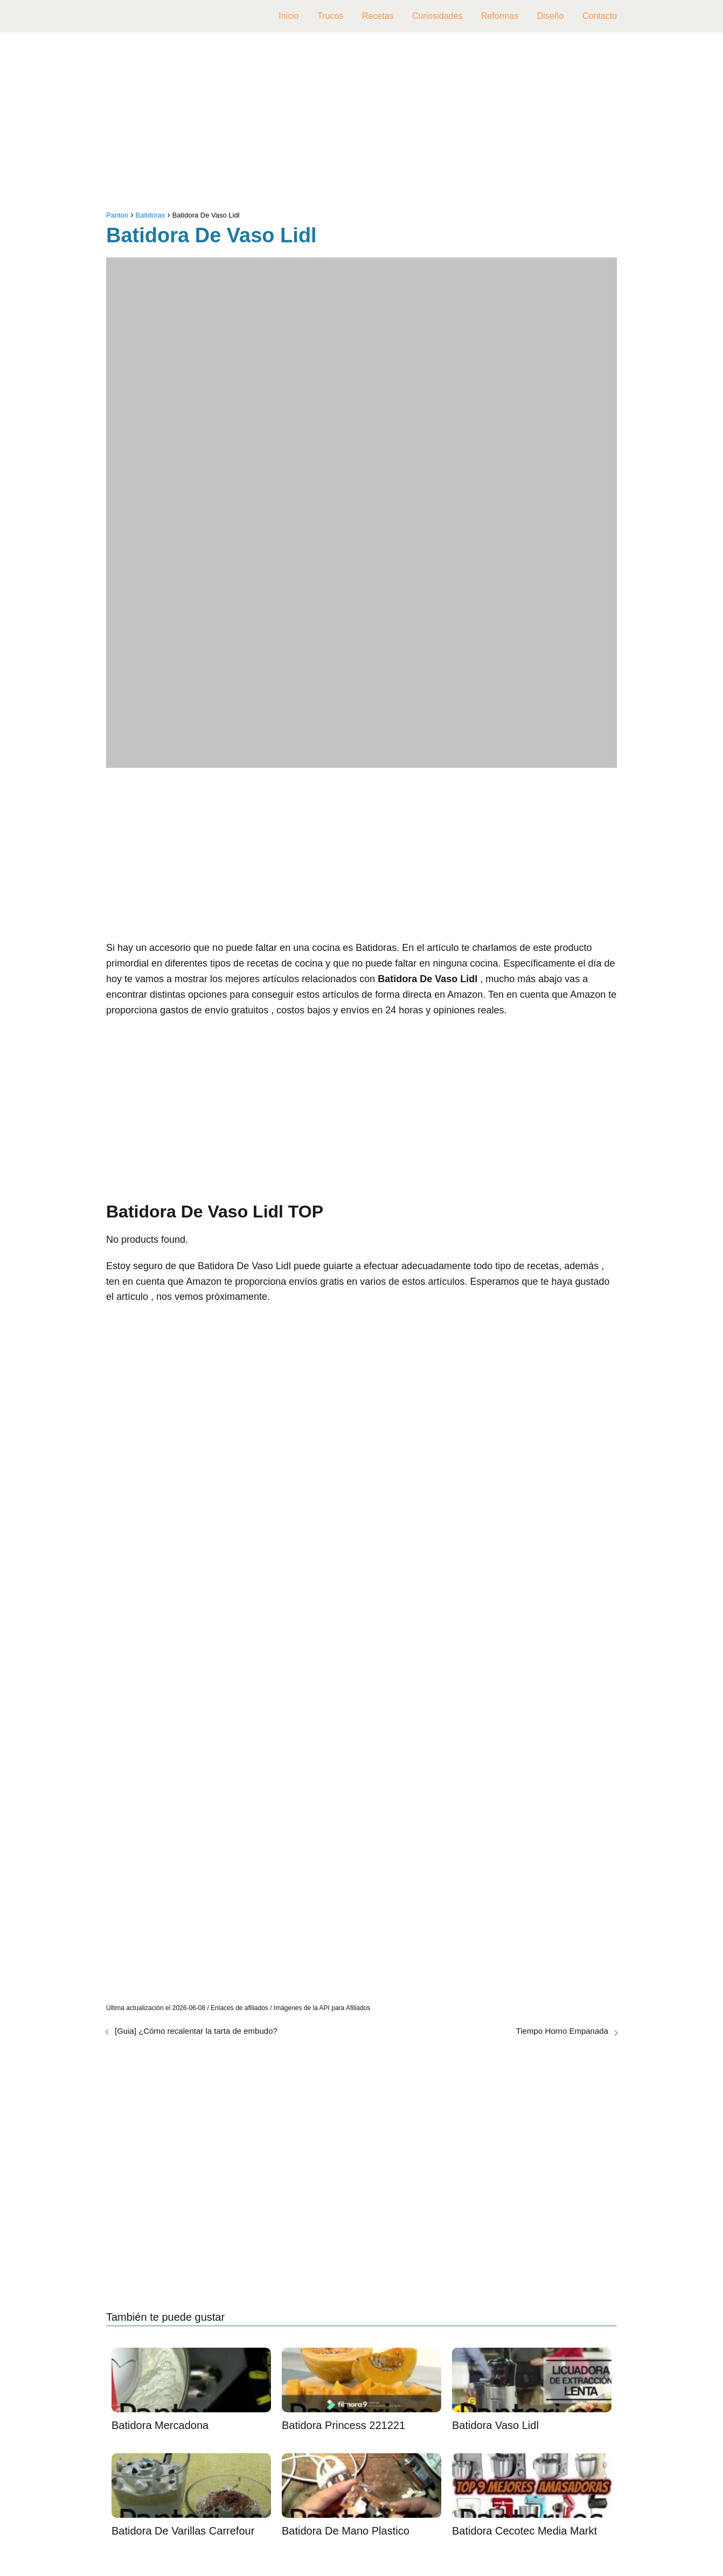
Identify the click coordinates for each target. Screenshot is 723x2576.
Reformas (499, 15)
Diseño (550, 15)
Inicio (288, 15)
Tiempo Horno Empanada (562, 2030)
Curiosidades (437, 15)
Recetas (378, 15)
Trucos (330, 15)
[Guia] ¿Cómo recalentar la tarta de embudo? (196, 2030)
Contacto (599, 15)
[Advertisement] (361, 123)
